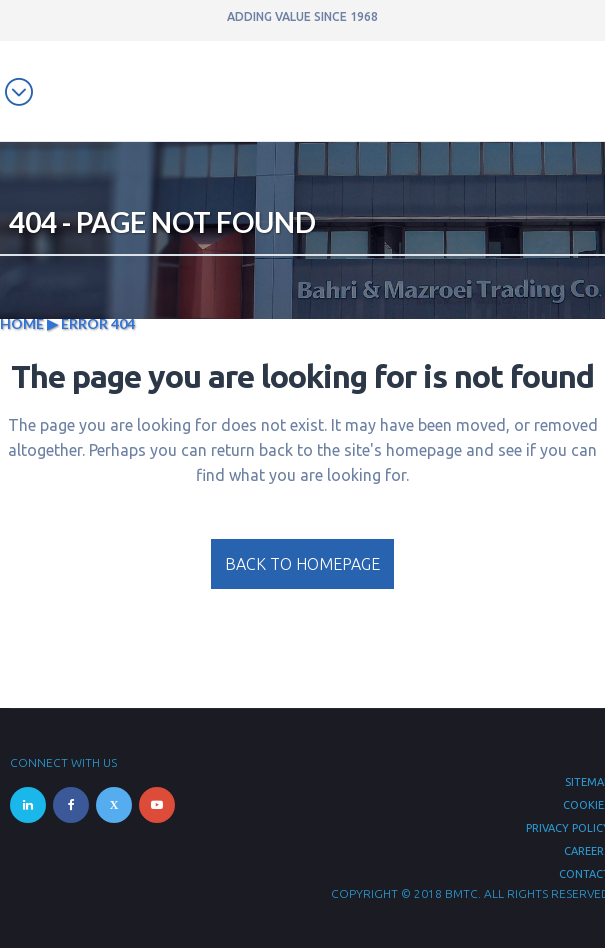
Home (22, 323)
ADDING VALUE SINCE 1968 (302, 16)
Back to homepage (302, 564)
